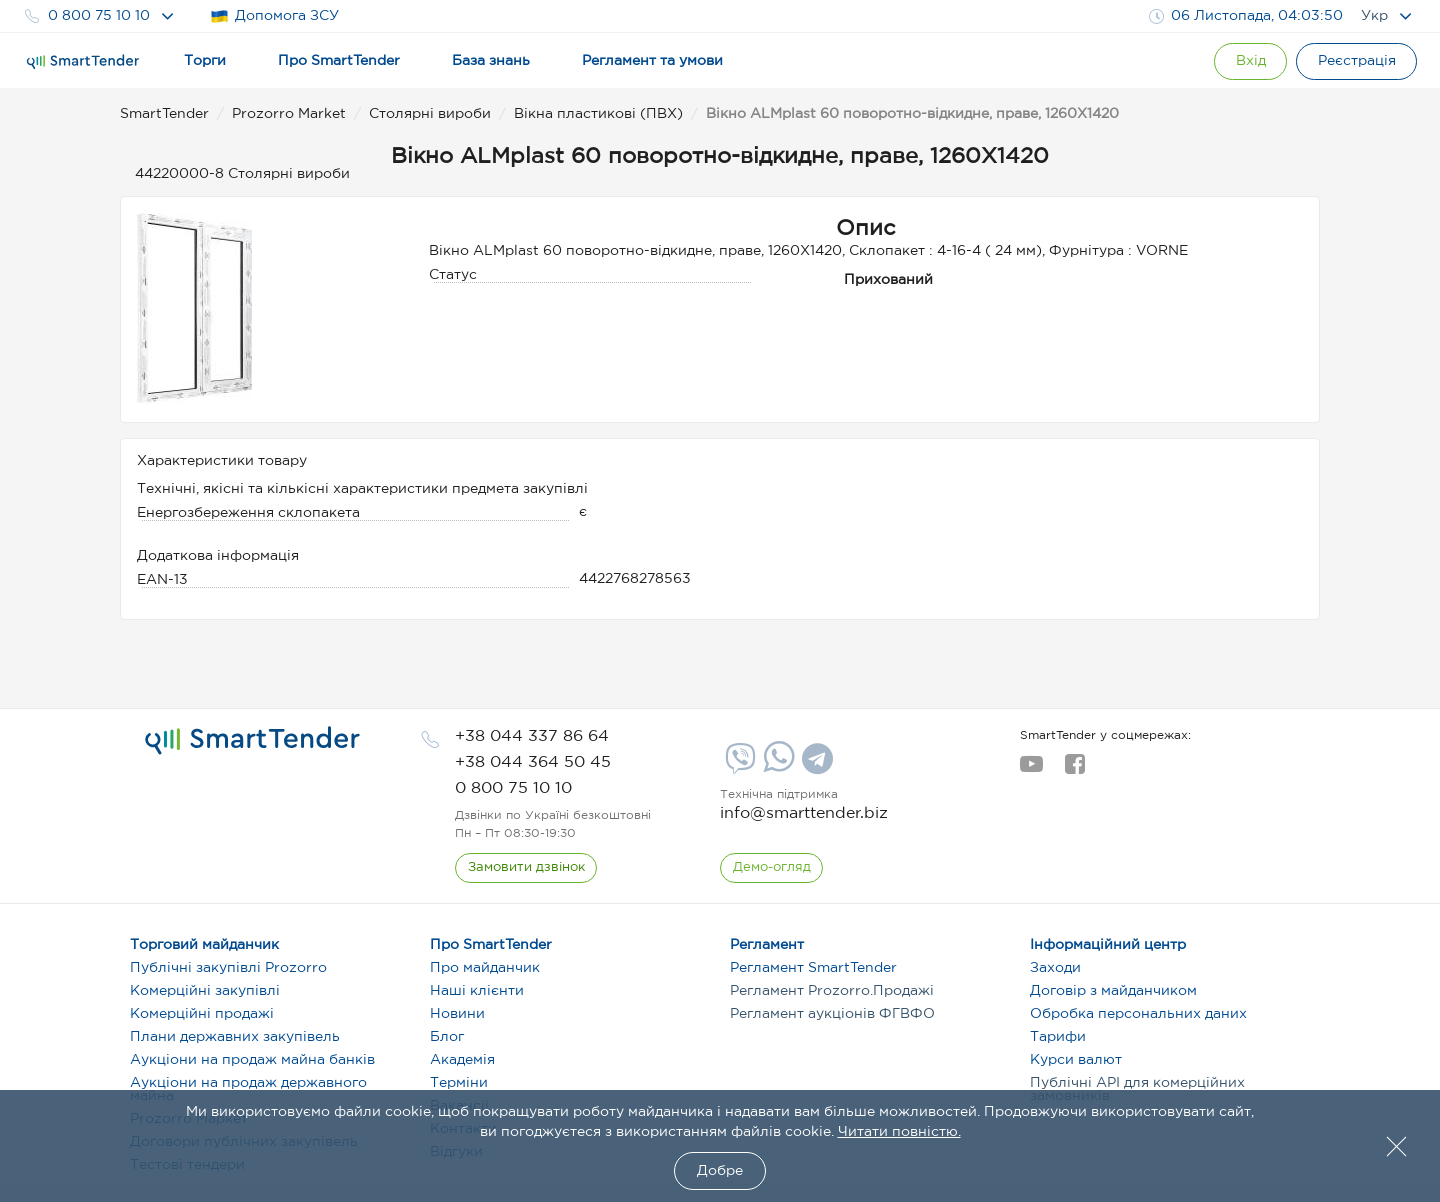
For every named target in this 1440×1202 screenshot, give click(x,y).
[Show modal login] (1245, 61)
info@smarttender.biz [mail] (804, 813)
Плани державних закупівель (235, 1037)
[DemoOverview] (772, 868)
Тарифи (1058, 1037)
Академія (462, 1060)
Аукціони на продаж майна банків (252, 1060)
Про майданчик (485, 968)
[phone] (532, 736)
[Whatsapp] (776, 768)
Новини (457, 1014)
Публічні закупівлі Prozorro (228, 968)
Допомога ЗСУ (274, 16)
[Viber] (738, 766)
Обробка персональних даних (1138, 1014)
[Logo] (83, 62)
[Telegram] (815, 766)
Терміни (459, 1083)
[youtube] (1031, 770)
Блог (447, 1037)
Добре (720, 1171)
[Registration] (1355, 61)
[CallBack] (526, 868)
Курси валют (1076, 1060)
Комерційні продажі (202, 1014)
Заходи (1055, 968)
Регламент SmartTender (813, 968)
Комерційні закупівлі (205, 991)
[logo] (252, 741)
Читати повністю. (899, 1132)
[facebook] (1074, 770)
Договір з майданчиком (1113, 991)
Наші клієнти (477, 991)
